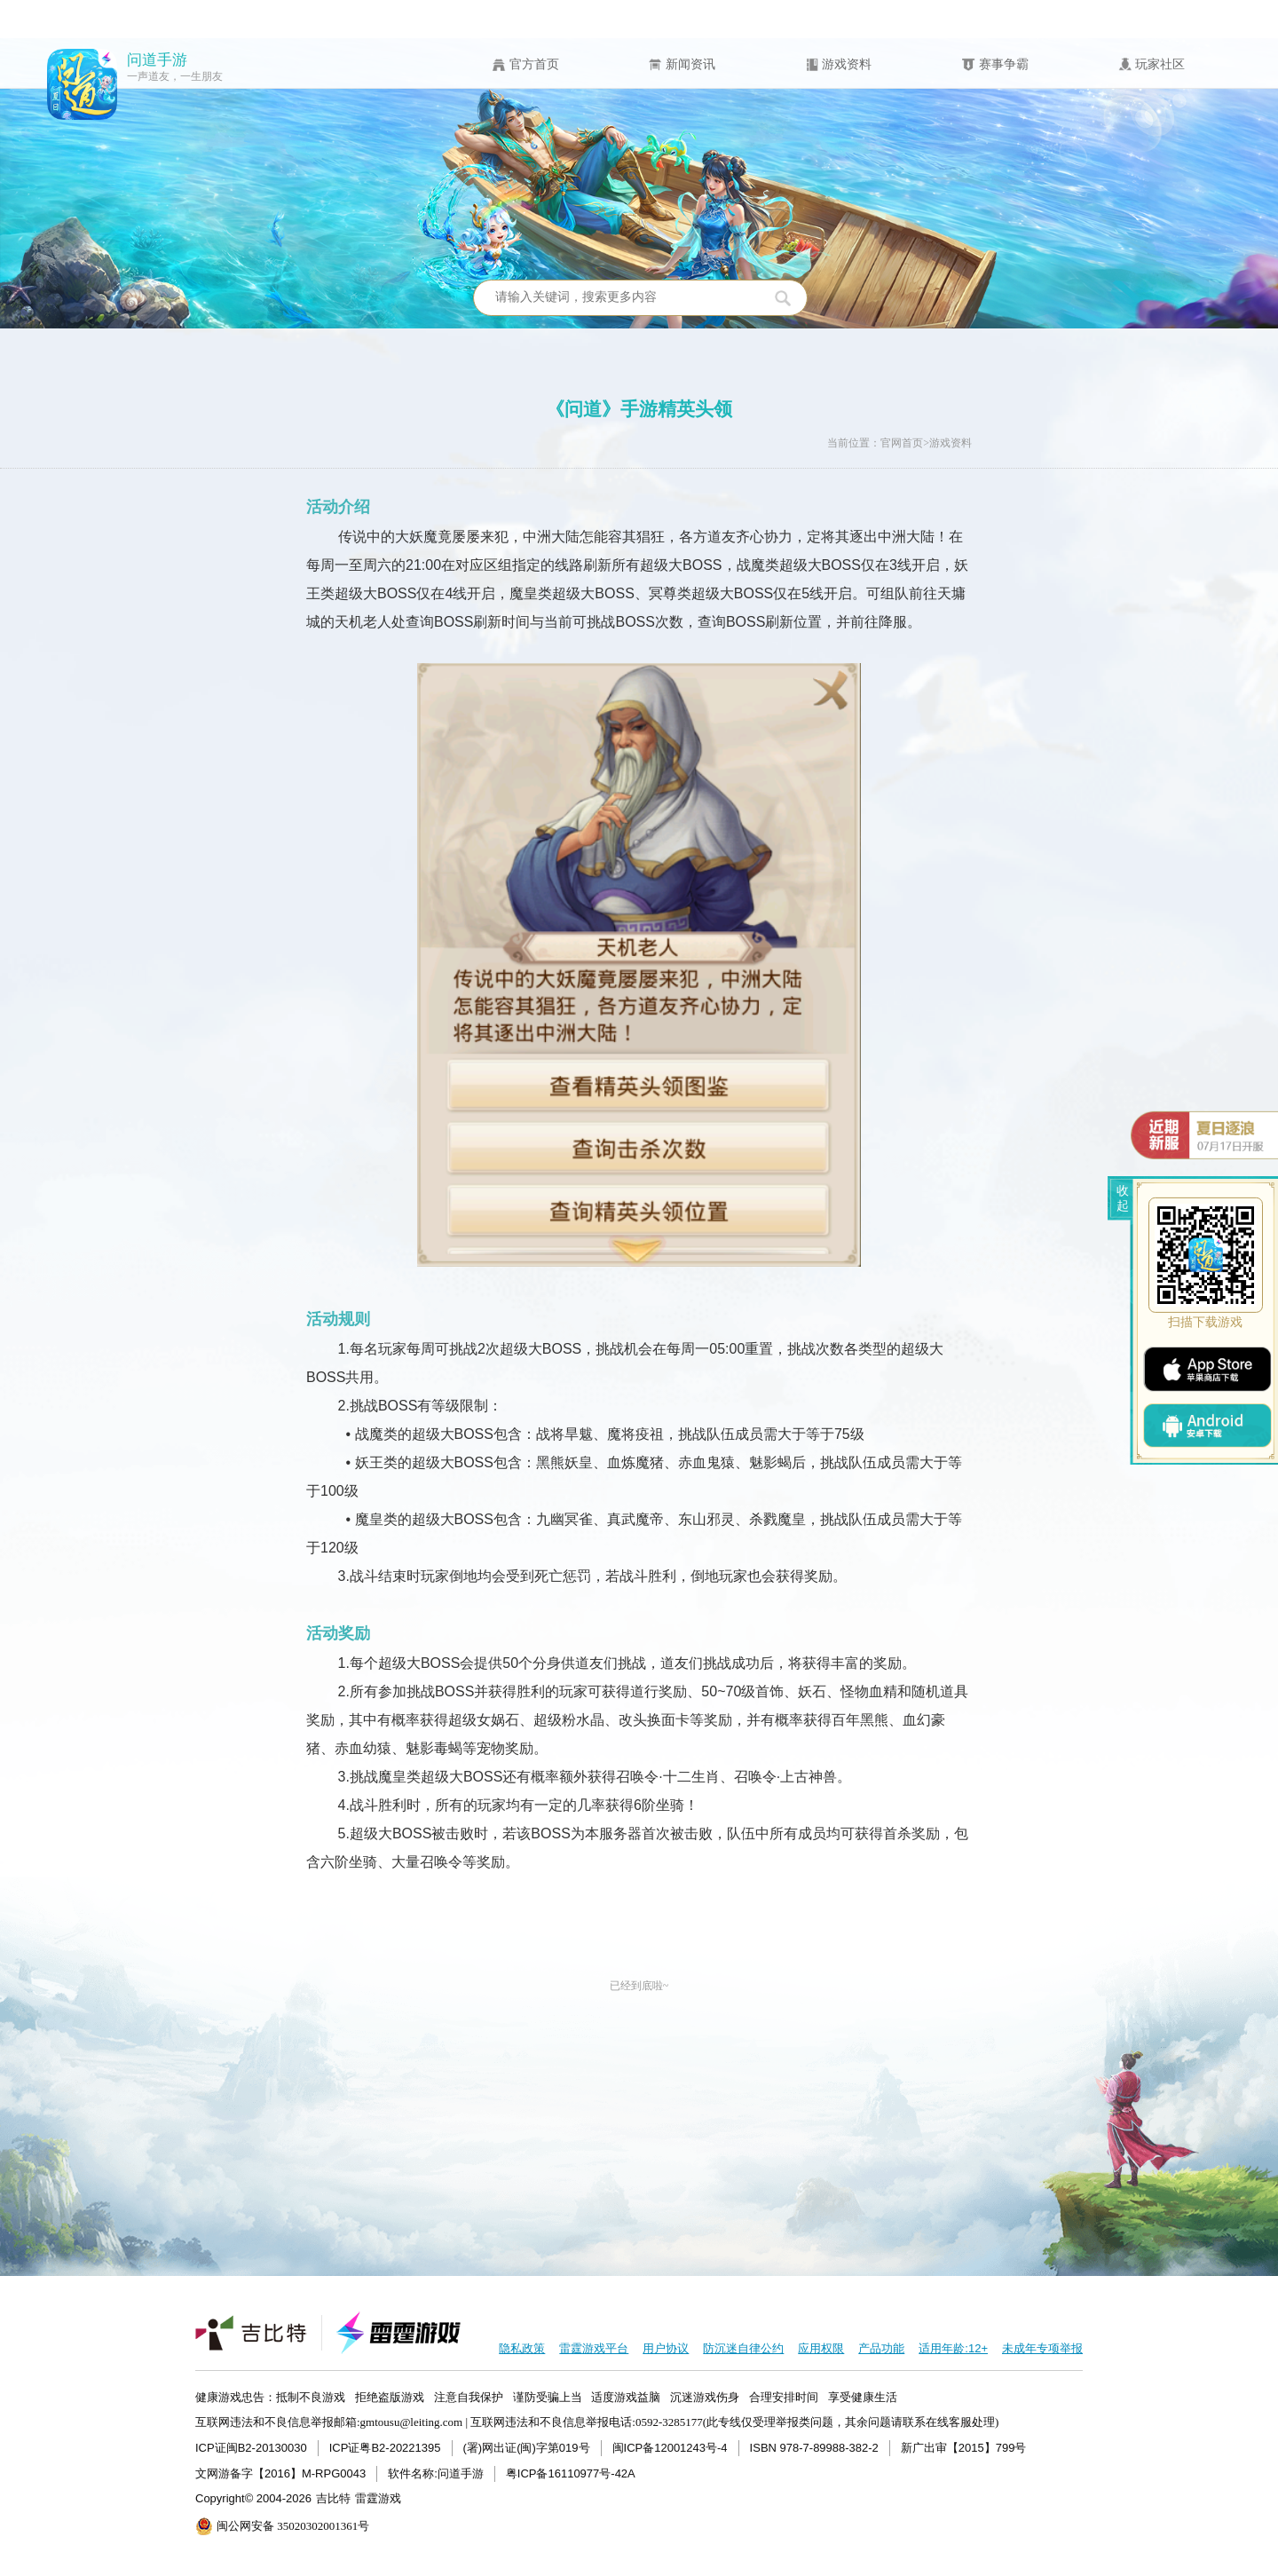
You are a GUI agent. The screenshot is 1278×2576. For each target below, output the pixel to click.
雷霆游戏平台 (593, 2348)
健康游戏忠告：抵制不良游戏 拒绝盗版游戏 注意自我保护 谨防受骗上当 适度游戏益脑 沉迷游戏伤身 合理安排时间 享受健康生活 (546, 2397)
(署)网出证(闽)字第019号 (526, 2447)
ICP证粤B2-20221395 (385, 2447)
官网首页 (901, 443)
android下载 (1207, 1425)
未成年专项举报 (1042, 2348)
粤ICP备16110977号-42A (570, 2473)
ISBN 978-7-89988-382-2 (814, 2447)
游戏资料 (950, 443)
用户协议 (666, 2348)
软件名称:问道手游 (436, 2473)
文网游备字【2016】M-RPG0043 (280, 2473)
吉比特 (333, 2498)
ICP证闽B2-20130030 (251, 2447)
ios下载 (1207, 1369)
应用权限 (821, 2348)
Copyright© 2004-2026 (253, 2498)
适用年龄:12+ (953, 2348)
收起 (1122, 1198)
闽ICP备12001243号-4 (670, 2447)
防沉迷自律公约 (743, 2348)
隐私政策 (522, 2348)
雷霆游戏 (378, 2498)
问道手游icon (82, 84)
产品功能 (881, 2348)
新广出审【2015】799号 (964, 2447)
